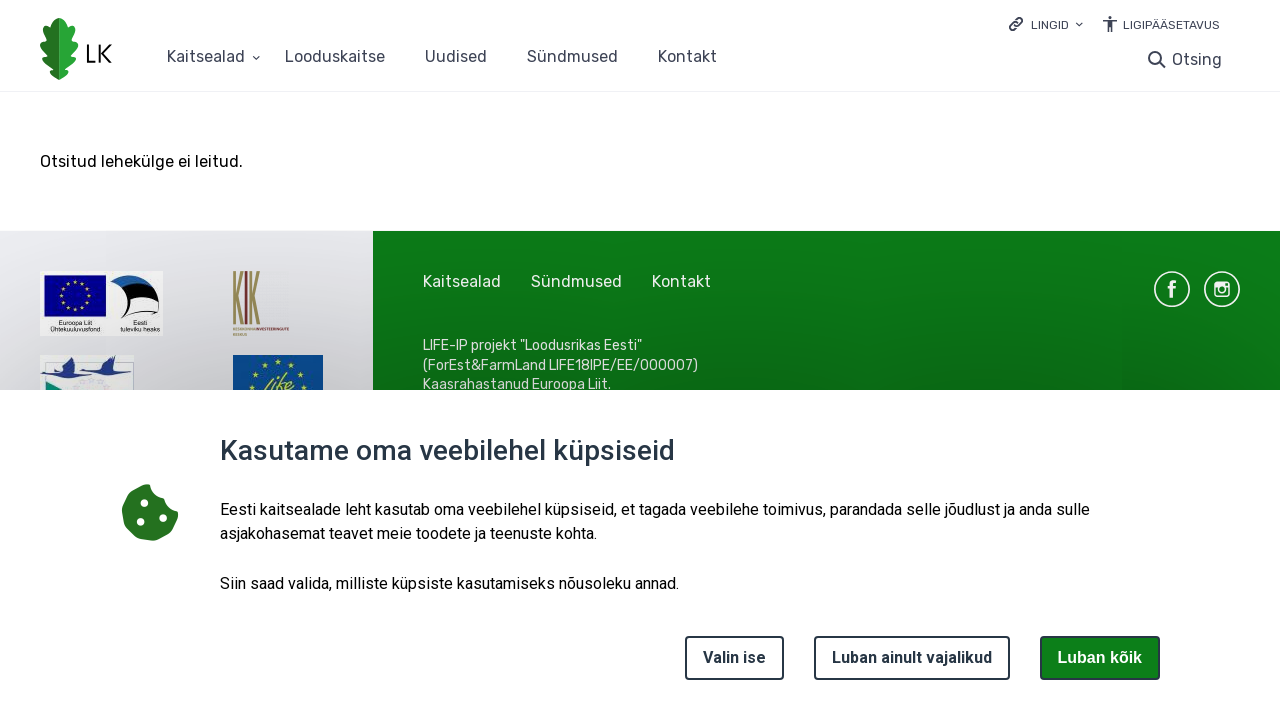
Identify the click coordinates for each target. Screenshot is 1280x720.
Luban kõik (1100, 657)
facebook (1172, 289)
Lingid (1050, 25)
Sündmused (572, 57)
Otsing (1197, 59)
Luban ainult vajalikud (912, 657)
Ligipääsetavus (1171, 25)
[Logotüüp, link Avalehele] (76, 51)
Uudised (456, 57)
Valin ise (734, 657)
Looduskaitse (335, 57)
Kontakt (687, 57)
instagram (1222, 289)
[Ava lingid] (1046, 23)
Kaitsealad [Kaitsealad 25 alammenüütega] (206, 57)
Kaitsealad (462, 281)
